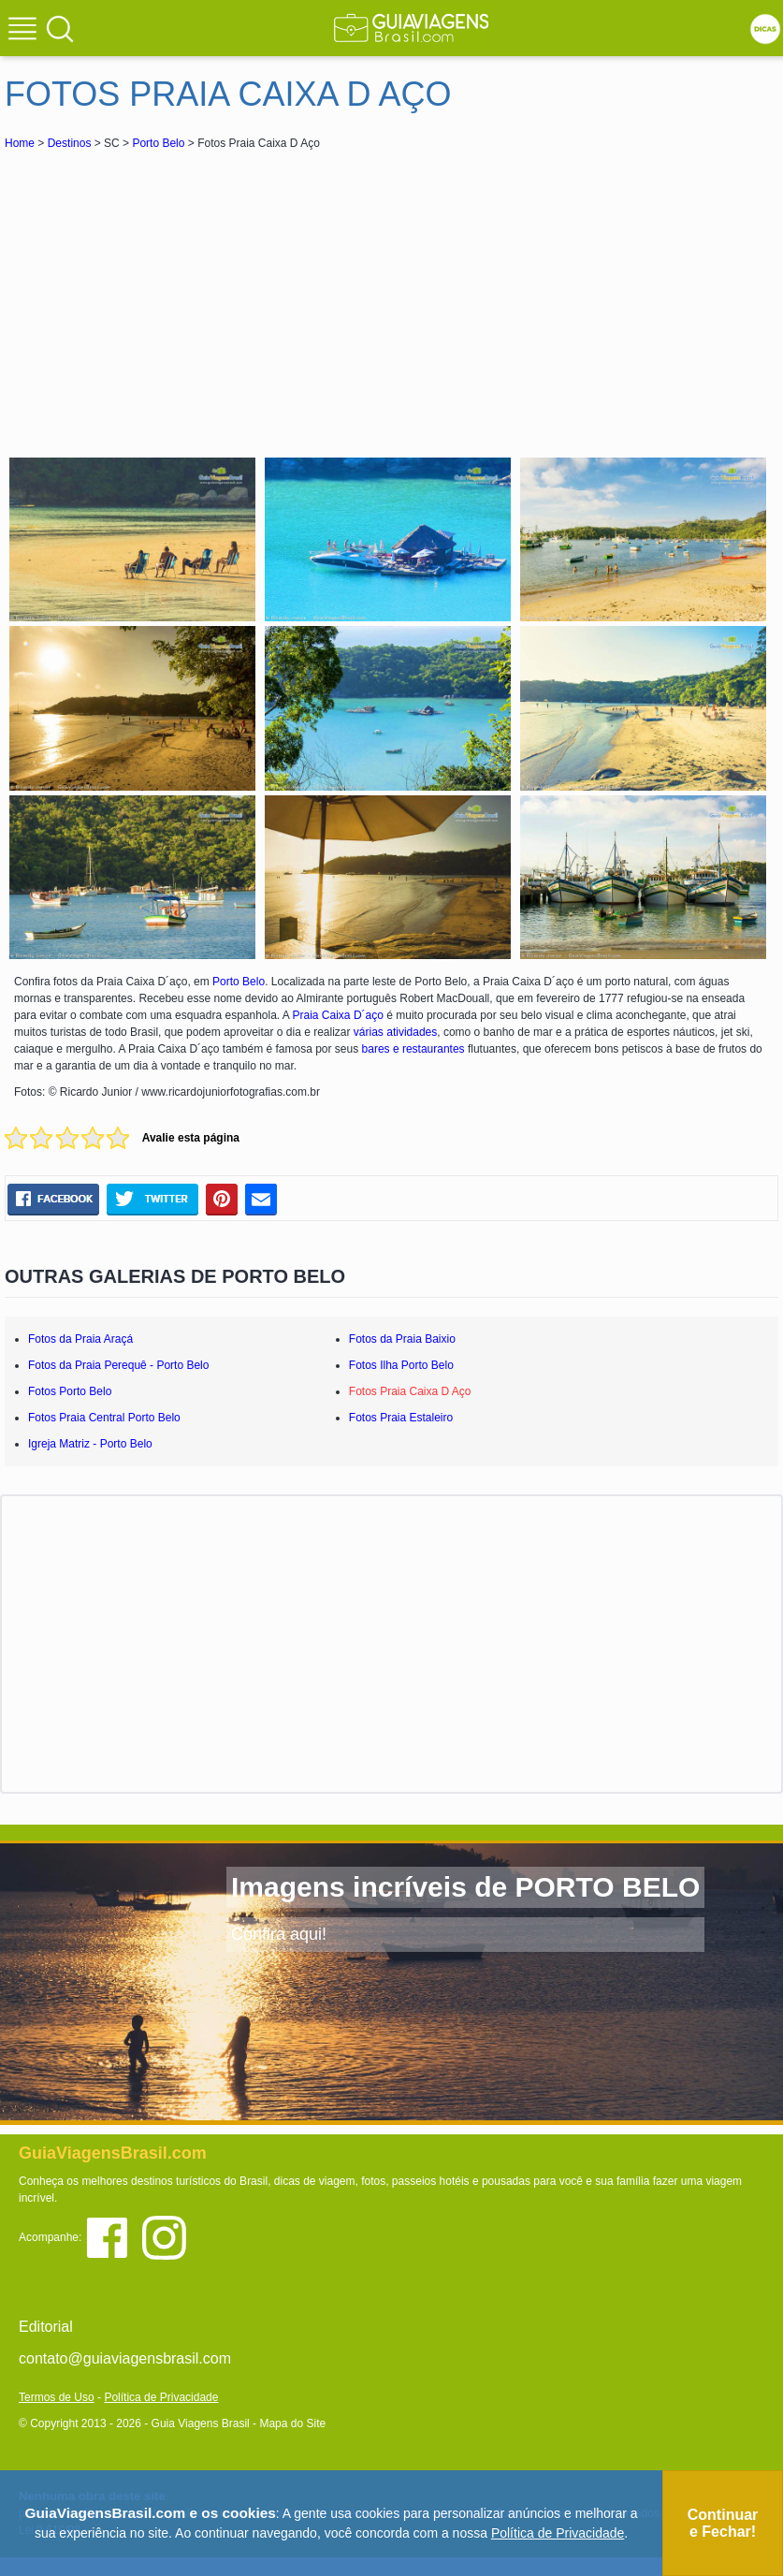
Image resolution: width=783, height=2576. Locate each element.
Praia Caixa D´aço (338, 1015)
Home (20, 143)
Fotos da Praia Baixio (402, 1339)
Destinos (70, 143)
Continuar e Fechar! (723, 2523)
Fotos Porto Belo (69, 1391)
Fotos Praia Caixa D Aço (410, 1391)
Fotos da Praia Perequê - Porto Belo (118, 1365)
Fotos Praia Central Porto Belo (104, 1417)
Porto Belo (158, 143)
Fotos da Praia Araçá (80, 1339)
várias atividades (395, 1032)
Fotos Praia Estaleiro (401, 1417)
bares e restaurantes (413, 1048)
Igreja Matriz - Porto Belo (90, 1443)
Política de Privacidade (161, 2397)
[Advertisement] (171, 294)
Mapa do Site (292, 2423)
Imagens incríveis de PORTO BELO (465, 1886)
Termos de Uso (56, 2397)
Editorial (46, 2327)
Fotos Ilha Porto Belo (401, 1365)
